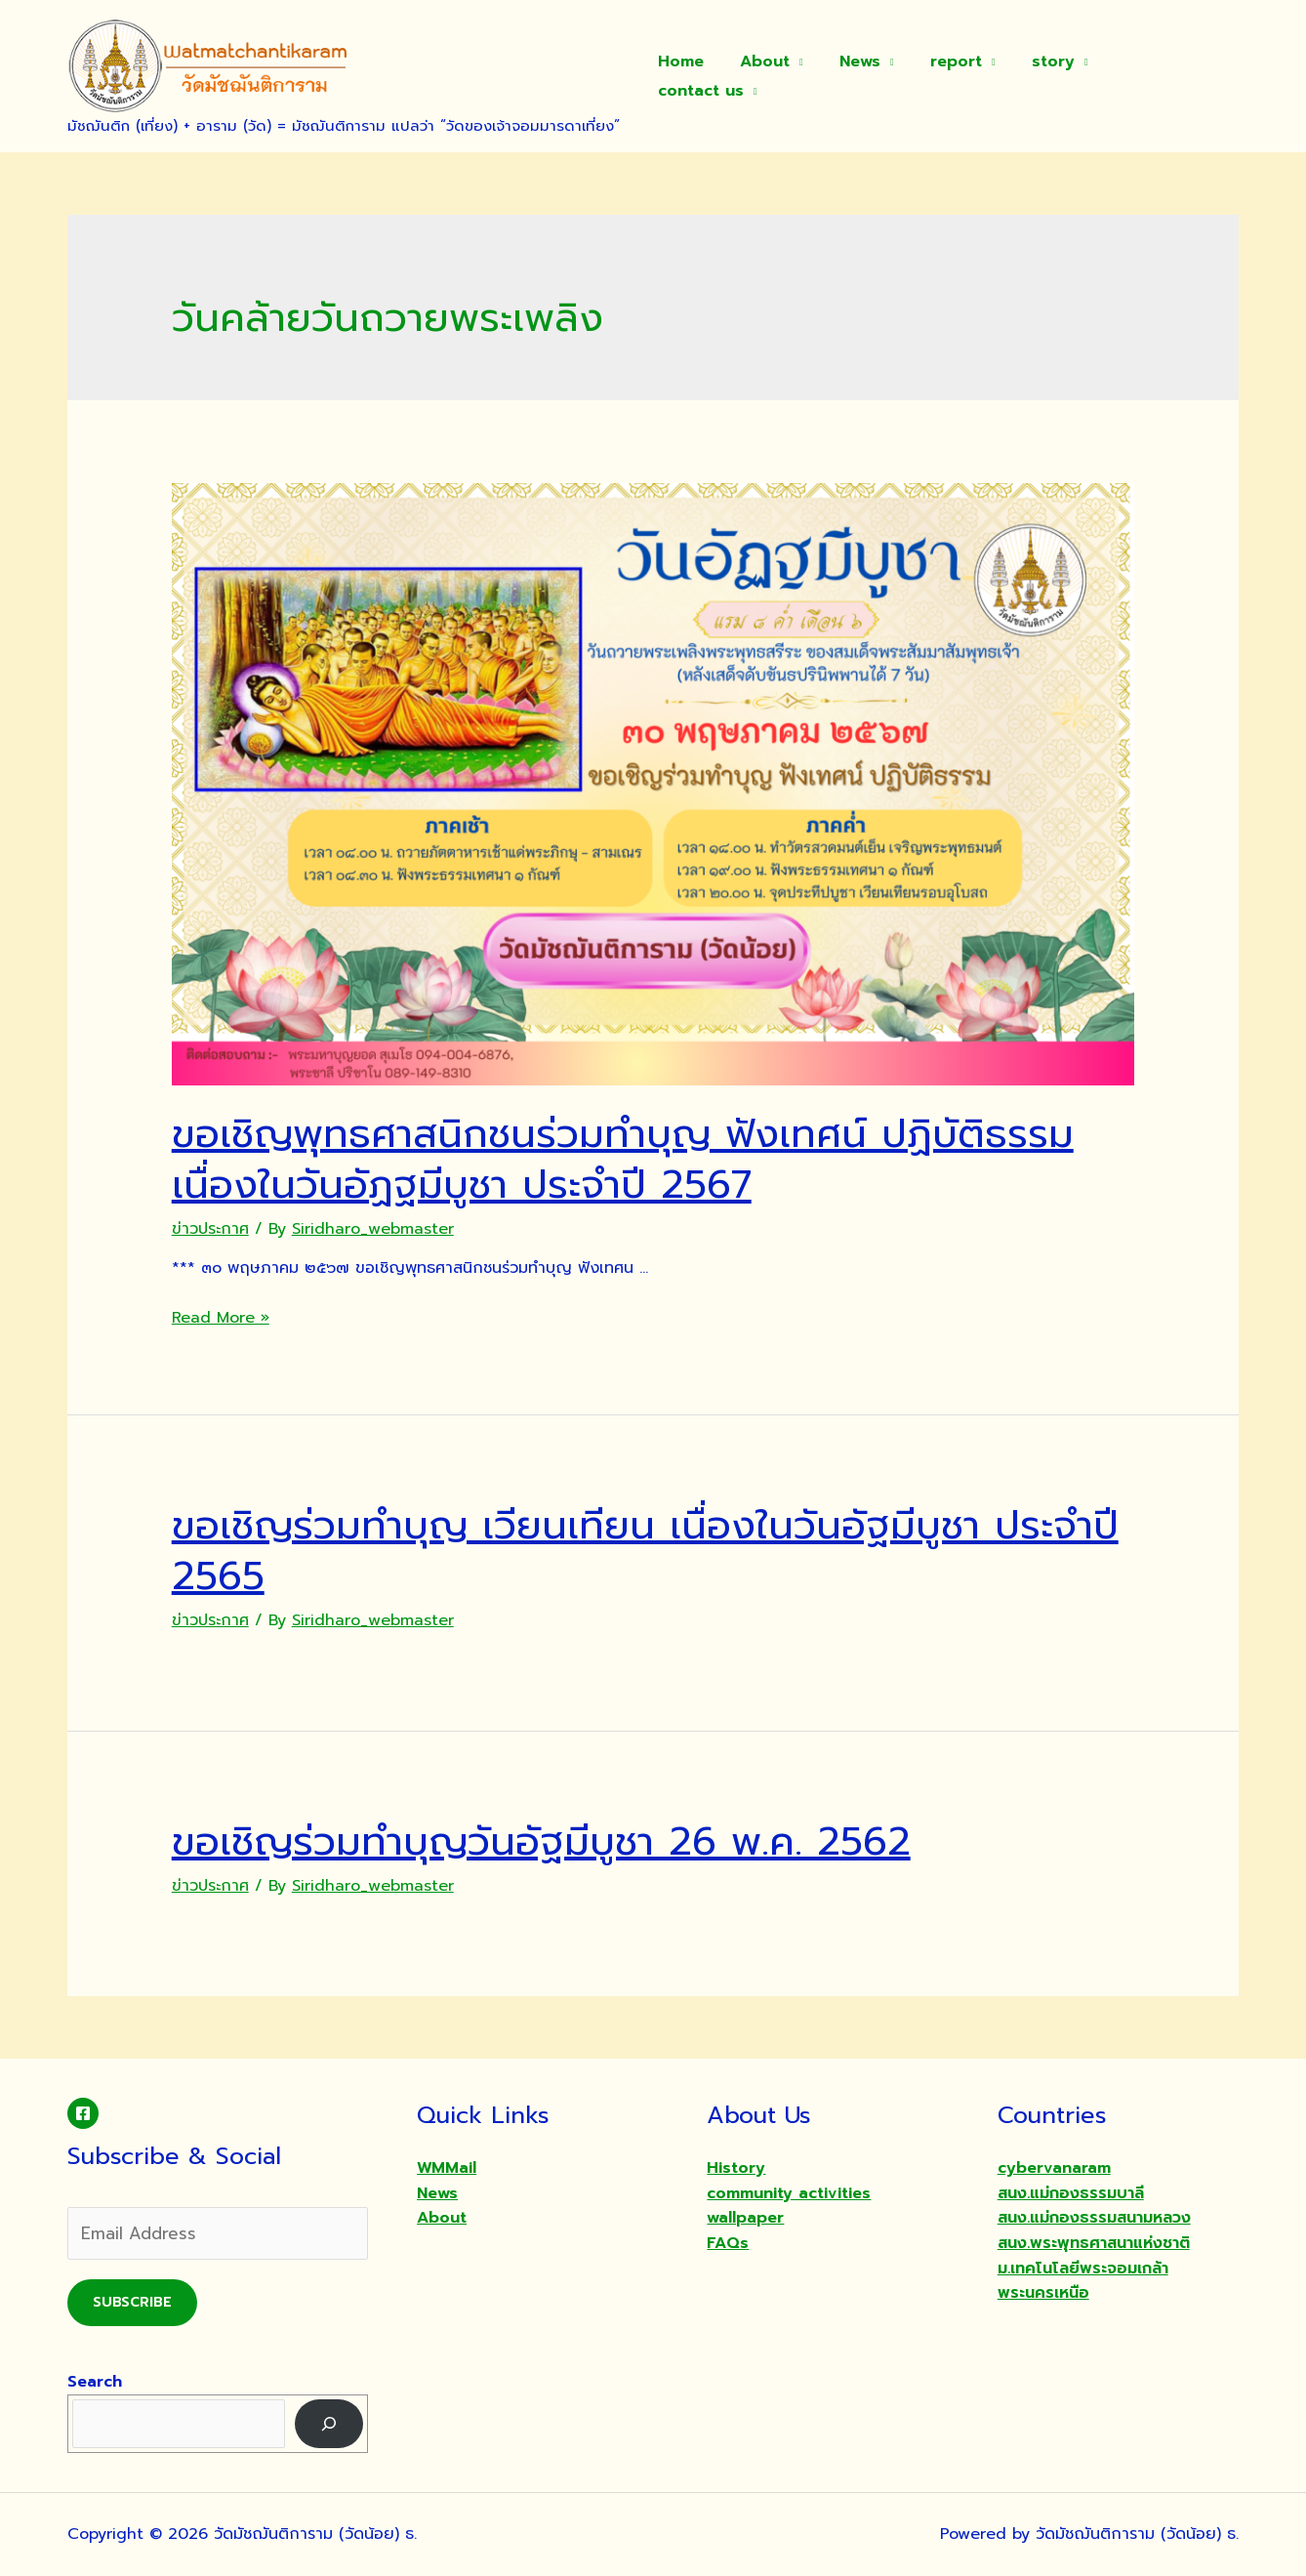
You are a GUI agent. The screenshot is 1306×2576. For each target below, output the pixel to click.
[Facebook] (83, 2113)
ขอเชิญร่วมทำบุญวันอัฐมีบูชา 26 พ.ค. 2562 (541, 1841)
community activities (789, 2193)
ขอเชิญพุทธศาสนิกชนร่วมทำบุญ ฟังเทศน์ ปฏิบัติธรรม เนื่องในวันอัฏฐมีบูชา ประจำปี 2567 (623, 1159)
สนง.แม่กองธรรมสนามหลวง (1094, 2217)
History (736, 2168)
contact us (1166, 76)
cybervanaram (1054, 2168)
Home (705, 76)
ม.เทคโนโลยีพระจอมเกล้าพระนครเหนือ (1083, 2281)
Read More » (220, 1317)
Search (94, 2381)
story (1058, 76)
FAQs (728, 2243)
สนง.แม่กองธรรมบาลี (1071, 2193)
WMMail (446, 2168)
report (966, 76)
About (784, 76)
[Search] (329, 2423)
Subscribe (132, 2302)
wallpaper (745, 2217)
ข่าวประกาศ (210, 1229)
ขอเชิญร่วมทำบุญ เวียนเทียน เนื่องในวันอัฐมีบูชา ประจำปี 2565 (645, 1550)
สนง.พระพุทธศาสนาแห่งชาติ (1094, 2243)
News (874, 76)
